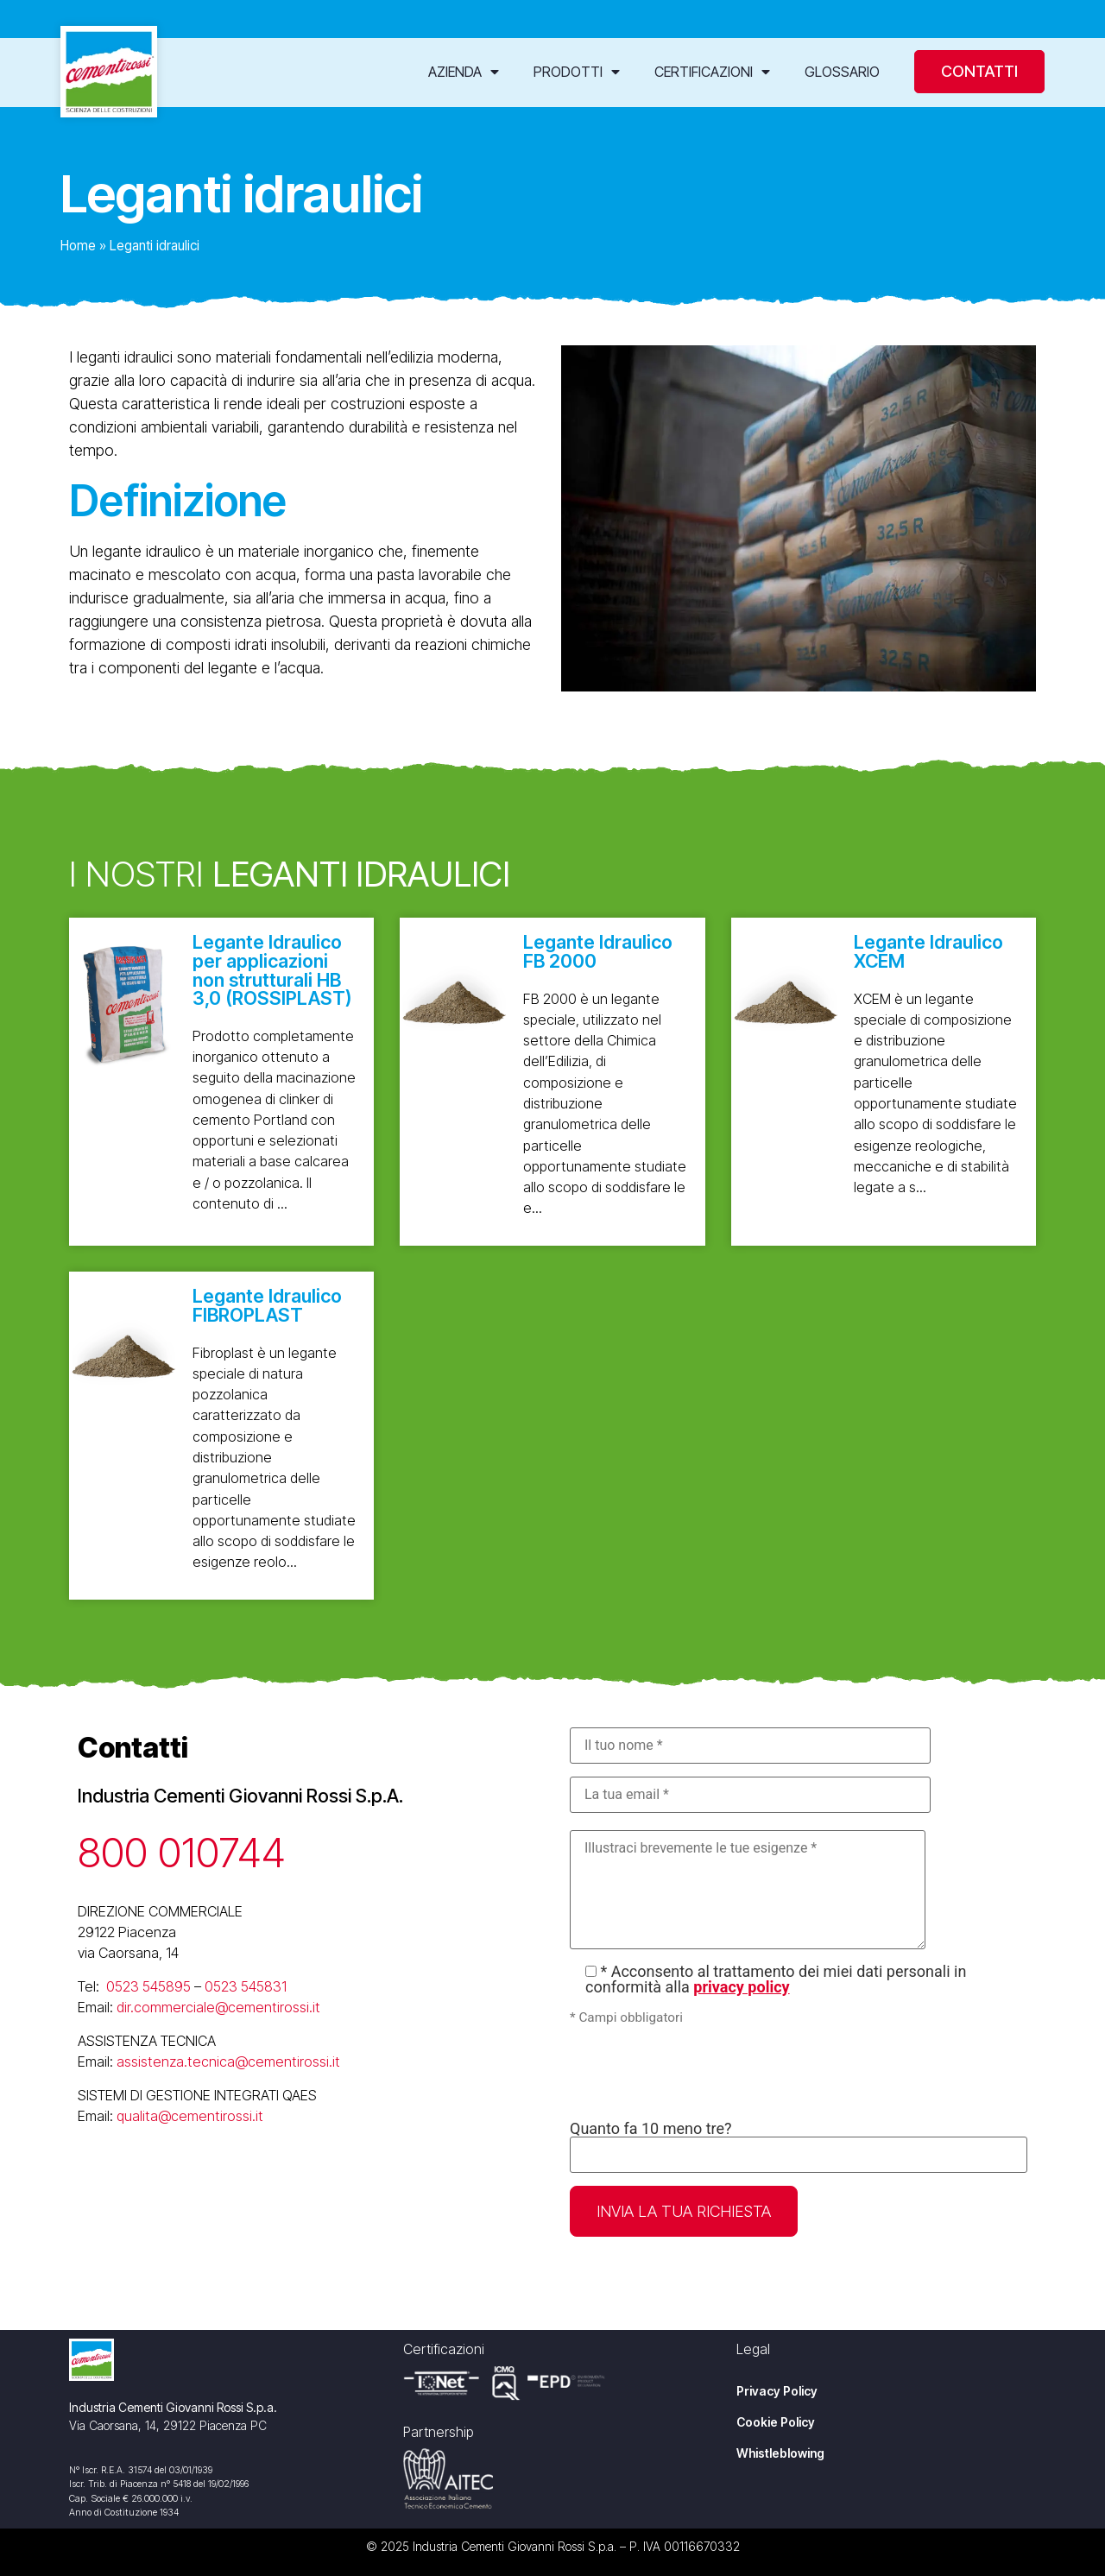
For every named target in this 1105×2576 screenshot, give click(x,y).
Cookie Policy (775, 2422)
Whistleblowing (780, 2453)
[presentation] (701, 2073)
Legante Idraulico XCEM (928, 951)
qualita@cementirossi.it (190, 2116)
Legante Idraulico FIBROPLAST (267, 1305)
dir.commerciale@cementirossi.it (218, 2007)
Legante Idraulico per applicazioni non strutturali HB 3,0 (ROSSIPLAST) (272, 970)
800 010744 (182, 1852)
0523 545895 (148, 1986)
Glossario (842, 71)
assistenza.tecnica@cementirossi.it (228, 2061)
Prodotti (577, 71)
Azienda (463, 71)
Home (78, 245)
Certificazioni (712, 71)
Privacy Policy (777, 2390)
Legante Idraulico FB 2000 (597, 951)
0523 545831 (246, 1986)
